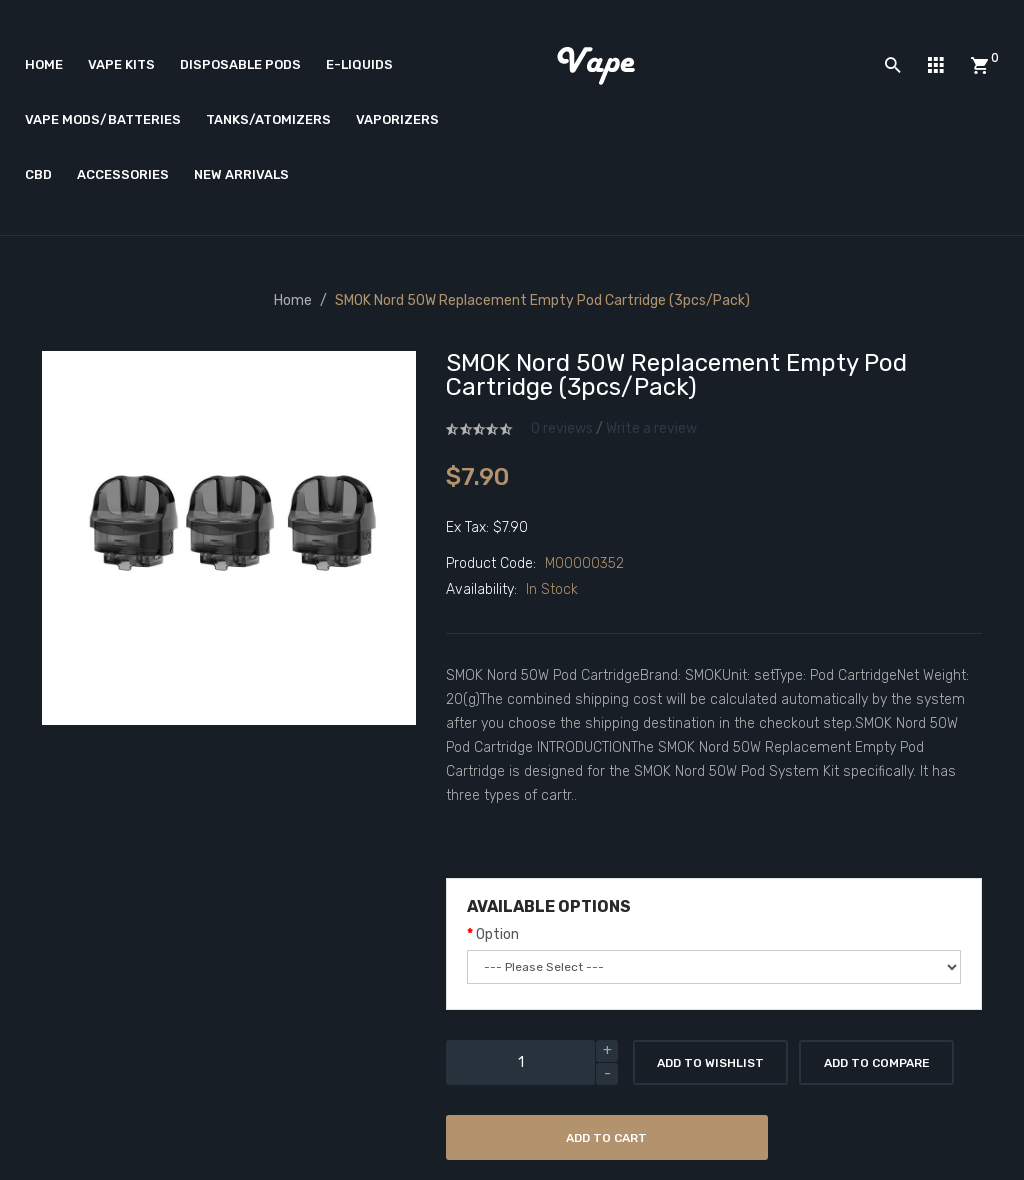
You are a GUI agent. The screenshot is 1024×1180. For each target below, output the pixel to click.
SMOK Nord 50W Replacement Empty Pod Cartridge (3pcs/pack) (542, 300)
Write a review (651, 428)
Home (293, 300)
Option (497, 934)
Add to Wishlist (710, 1063)
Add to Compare (877, 1063)
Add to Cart (606, 1138)
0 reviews (562, 428)
